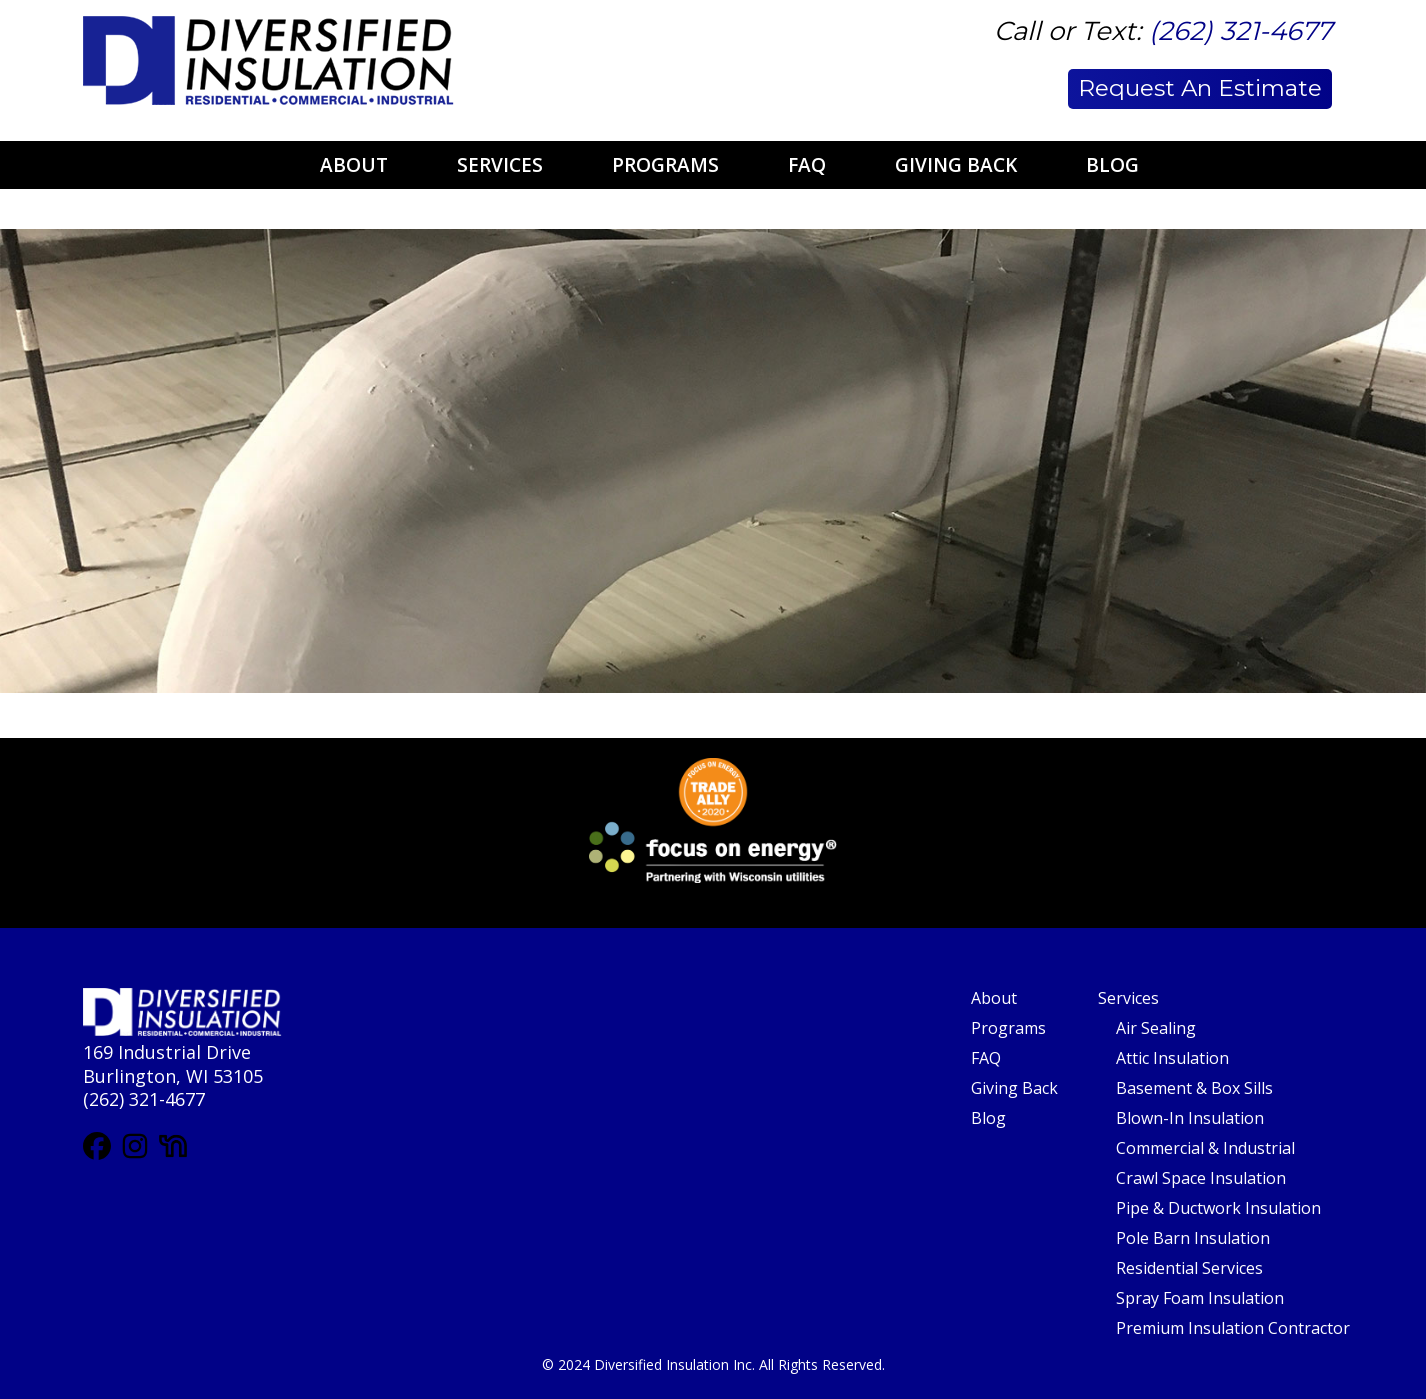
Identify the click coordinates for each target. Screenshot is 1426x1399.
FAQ (807, 165)
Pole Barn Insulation (1193, 1238)
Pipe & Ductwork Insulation (1218, 1208)
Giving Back (956, 165)
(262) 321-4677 (1240, 31)
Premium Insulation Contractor (1233, 1328)
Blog (1112, 165)
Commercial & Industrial (1205, 1148)
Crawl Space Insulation (1201, 1178)
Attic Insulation (1172, 1058)
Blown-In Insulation (1190, 1118)
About (354, 165)
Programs (665, 165)
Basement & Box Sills (1194, 1088)
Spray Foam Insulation (1200, 1298)
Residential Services (1189, 1268)
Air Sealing (1156, 1028)
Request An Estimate (1200, 88)
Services (500, 165)
